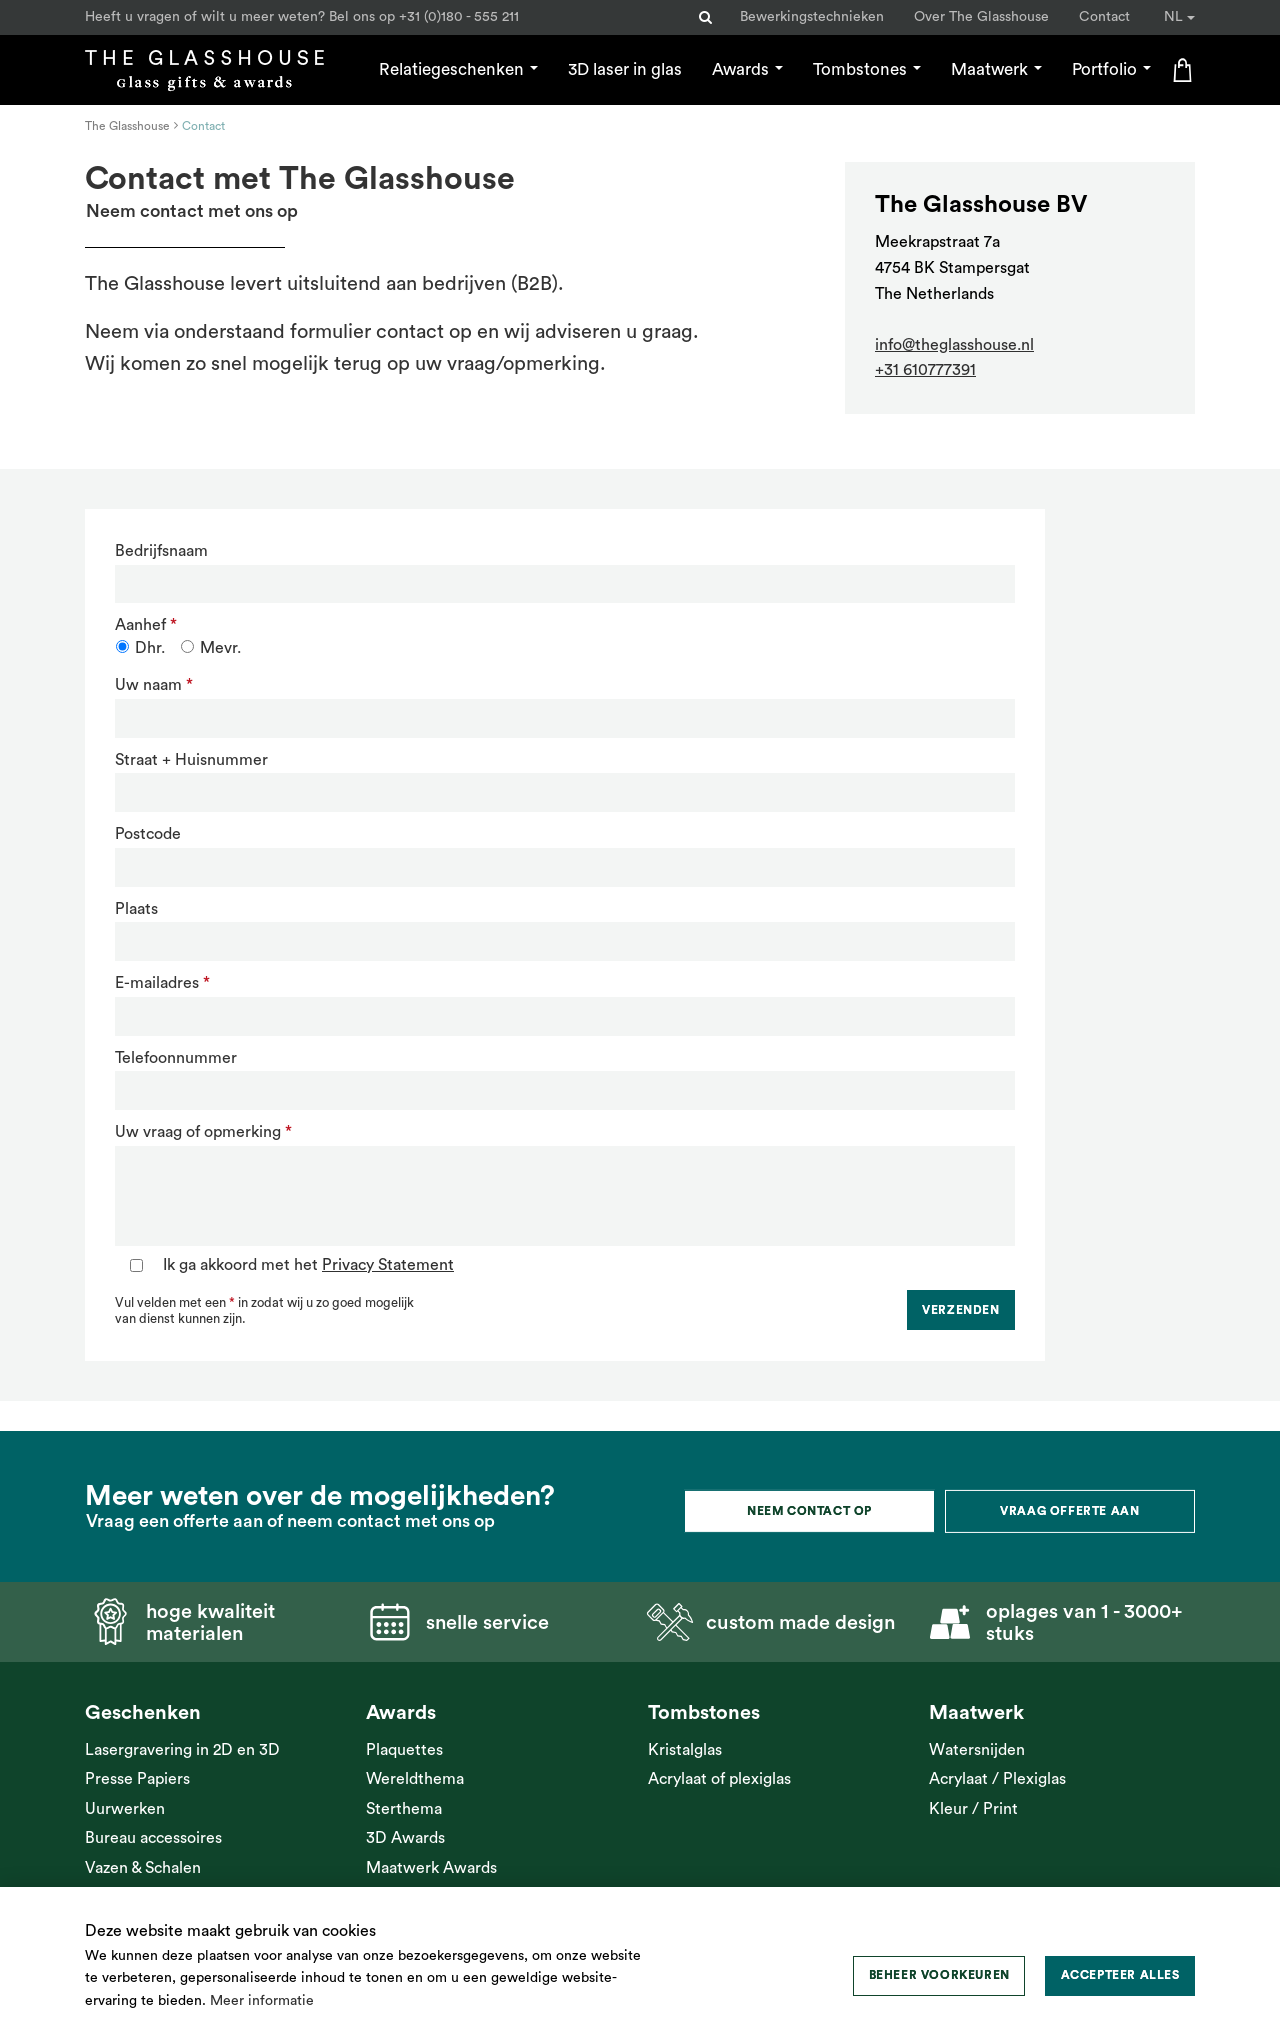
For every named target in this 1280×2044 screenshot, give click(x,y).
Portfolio (1111, 69)
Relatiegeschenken (458, 69)
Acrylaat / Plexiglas (997, 1779)
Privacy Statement (388, 1265)
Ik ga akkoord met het (308, 1265)
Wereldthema (415, 1779)
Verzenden (960, 1310)
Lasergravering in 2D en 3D (182, 1750)
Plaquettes (404, 1750)
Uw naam (148, 685)
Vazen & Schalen (143, 1868)
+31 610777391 (925, 370)
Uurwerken (125, 1809)
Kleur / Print (973, 1809)
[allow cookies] (1120, 1976)
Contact (1104, 17)
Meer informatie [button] (262, 2001)
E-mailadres (157, 983)
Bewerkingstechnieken (812, 17)
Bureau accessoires (153, 1838)
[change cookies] (939, 1976)
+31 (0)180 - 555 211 (459, 17)
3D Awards (405, 1838)
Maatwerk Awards (431, 1868)
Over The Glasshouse (981, 17)
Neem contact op (809, 1511)
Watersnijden (977, 1750)
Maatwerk (996, 69)
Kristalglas (685, 1750)
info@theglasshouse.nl (954, 345)
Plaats (136, 909)
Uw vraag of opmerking (198, 1132)
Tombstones (867, 69)
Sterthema (404, 1809)
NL (1179, 17)
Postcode (148, 834)
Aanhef (140, 625)
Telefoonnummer (176, 1058)
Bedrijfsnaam (161, 551)
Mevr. (220, 648)
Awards (747, 69)
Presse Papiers (137, 1779)
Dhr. (150, 648)
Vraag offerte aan (1069, 1511)
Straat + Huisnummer (191, 760)
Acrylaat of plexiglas (719, 1779)
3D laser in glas (625, 69)
